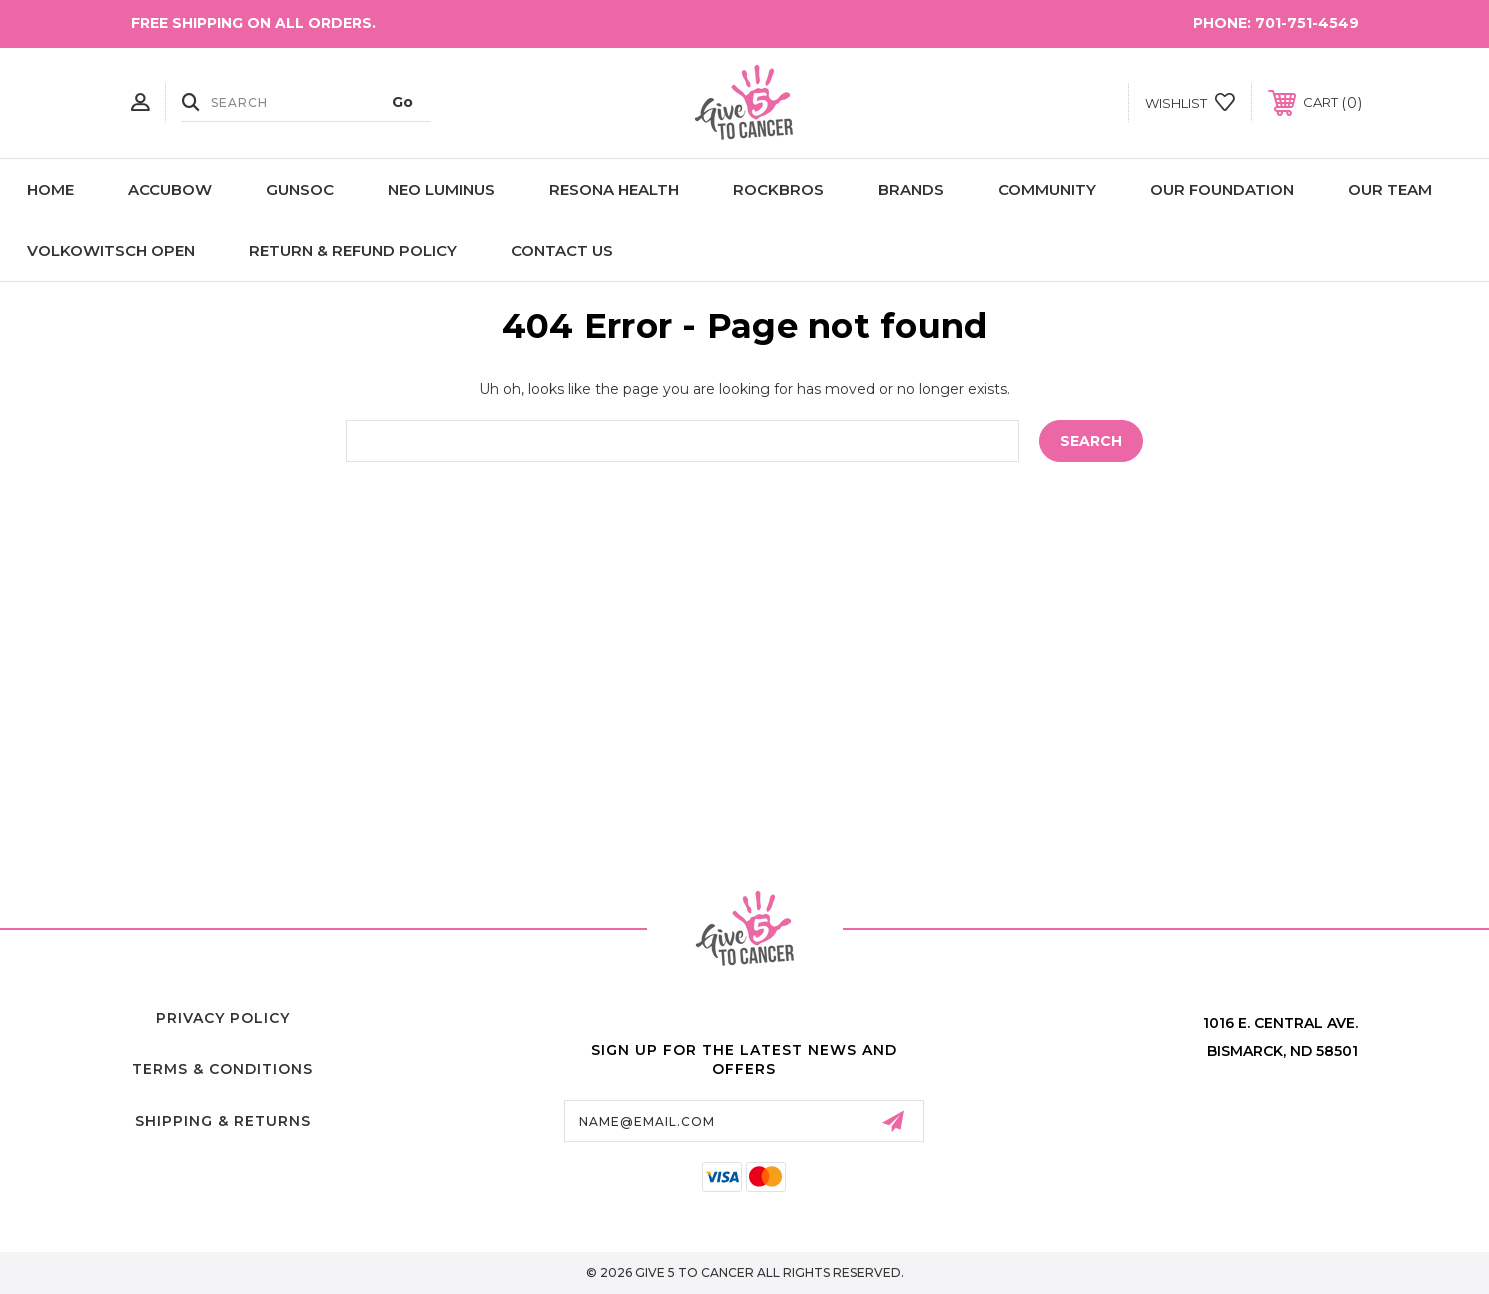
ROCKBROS (778, 189)
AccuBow (170, 189)
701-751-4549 (1307, 23)
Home (50, 189)
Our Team (1390, 189)
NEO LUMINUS (441, 189)
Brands (911, 189)
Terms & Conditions (222, 1069)
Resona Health (614, 189)
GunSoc (300, 189)
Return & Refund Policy (353, 250)
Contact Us (562, 250)
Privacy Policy (223, 1018)
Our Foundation (1222, 189)
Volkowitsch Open (111, 250)
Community (1047, 189)
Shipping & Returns (223, 1121)
